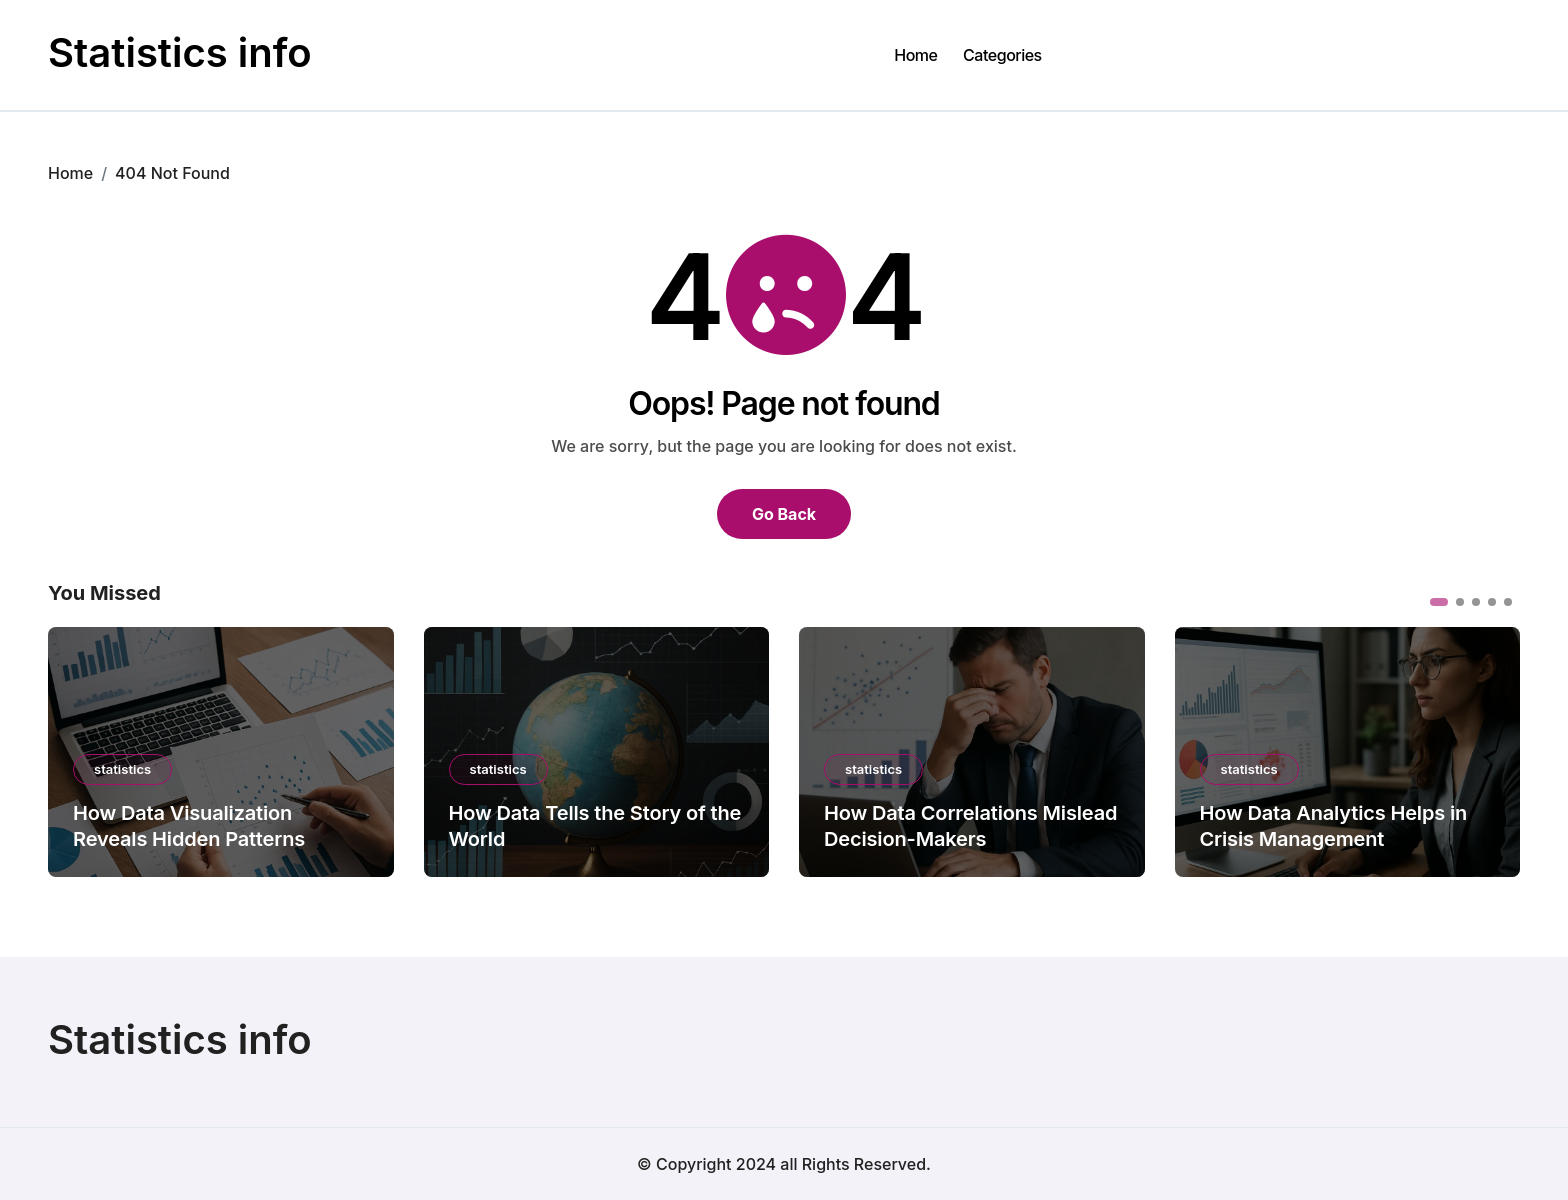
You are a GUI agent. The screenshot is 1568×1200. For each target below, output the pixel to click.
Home (915, 55)
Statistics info (180, 52)
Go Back (784, 514)
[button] (1439, 602)
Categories (1002, 55)
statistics (122, 769)
